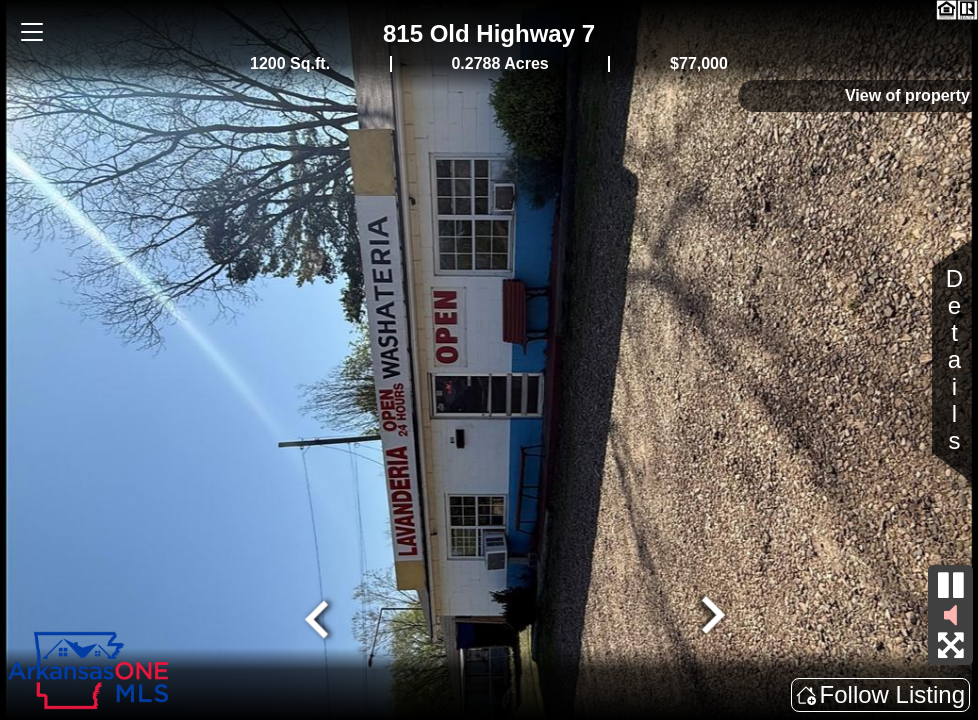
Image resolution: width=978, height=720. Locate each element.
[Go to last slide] (319, 617)
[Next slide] (711, 617)
